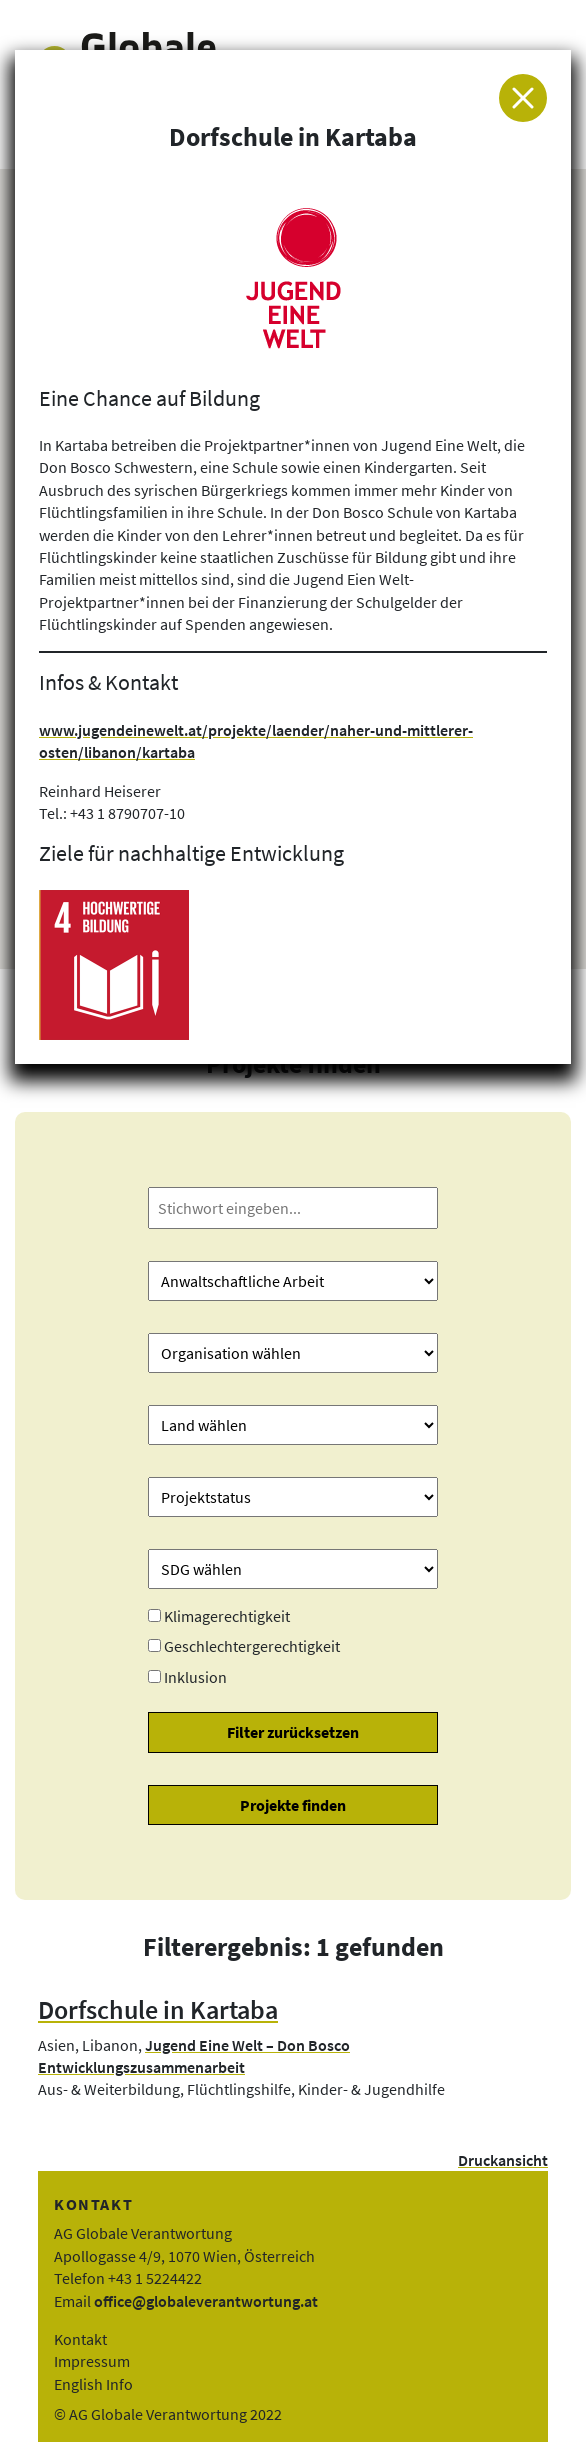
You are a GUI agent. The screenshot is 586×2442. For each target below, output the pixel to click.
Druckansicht (503, 2160)
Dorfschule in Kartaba (158, 2010)
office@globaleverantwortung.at (206, 2301)
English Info (93, 2384)
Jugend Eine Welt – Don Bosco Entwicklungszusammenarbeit (194, 2056)
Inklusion (195, 1677)
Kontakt (80, 2339)
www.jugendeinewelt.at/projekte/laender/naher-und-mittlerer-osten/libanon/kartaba (256, 741)
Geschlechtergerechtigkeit (252, 1646)
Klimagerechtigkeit (227, 1616)
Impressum (92, 2361)
